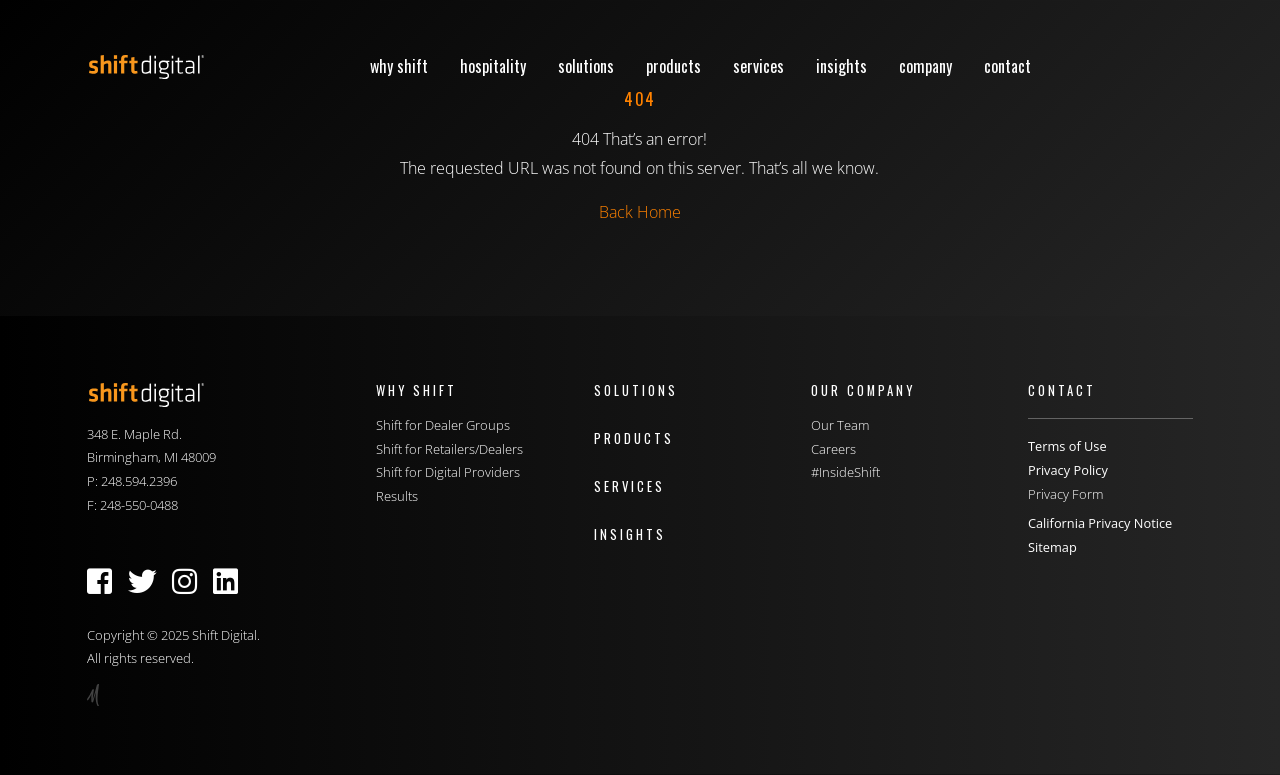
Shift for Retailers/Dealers (449, 449)
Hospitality (493, 66)
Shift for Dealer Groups (443, 425)
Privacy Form (1065, 494)
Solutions (586, 66)
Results (397, 496)
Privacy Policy (1068, 470)
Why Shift (399, 66)
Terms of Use (1067, 446)
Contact (1007, 66)
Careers (833, 449)
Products (673, 66)
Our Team (840, 425)
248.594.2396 (139, 481)
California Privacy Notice (1100, 523)
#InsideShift (845, 472)
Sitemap (1052, 547)
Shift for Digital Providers (448, 472)
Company (925, 66)
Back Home (640, 212)
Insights (841, 66)
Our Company (863, 390)
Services (758, 66)
